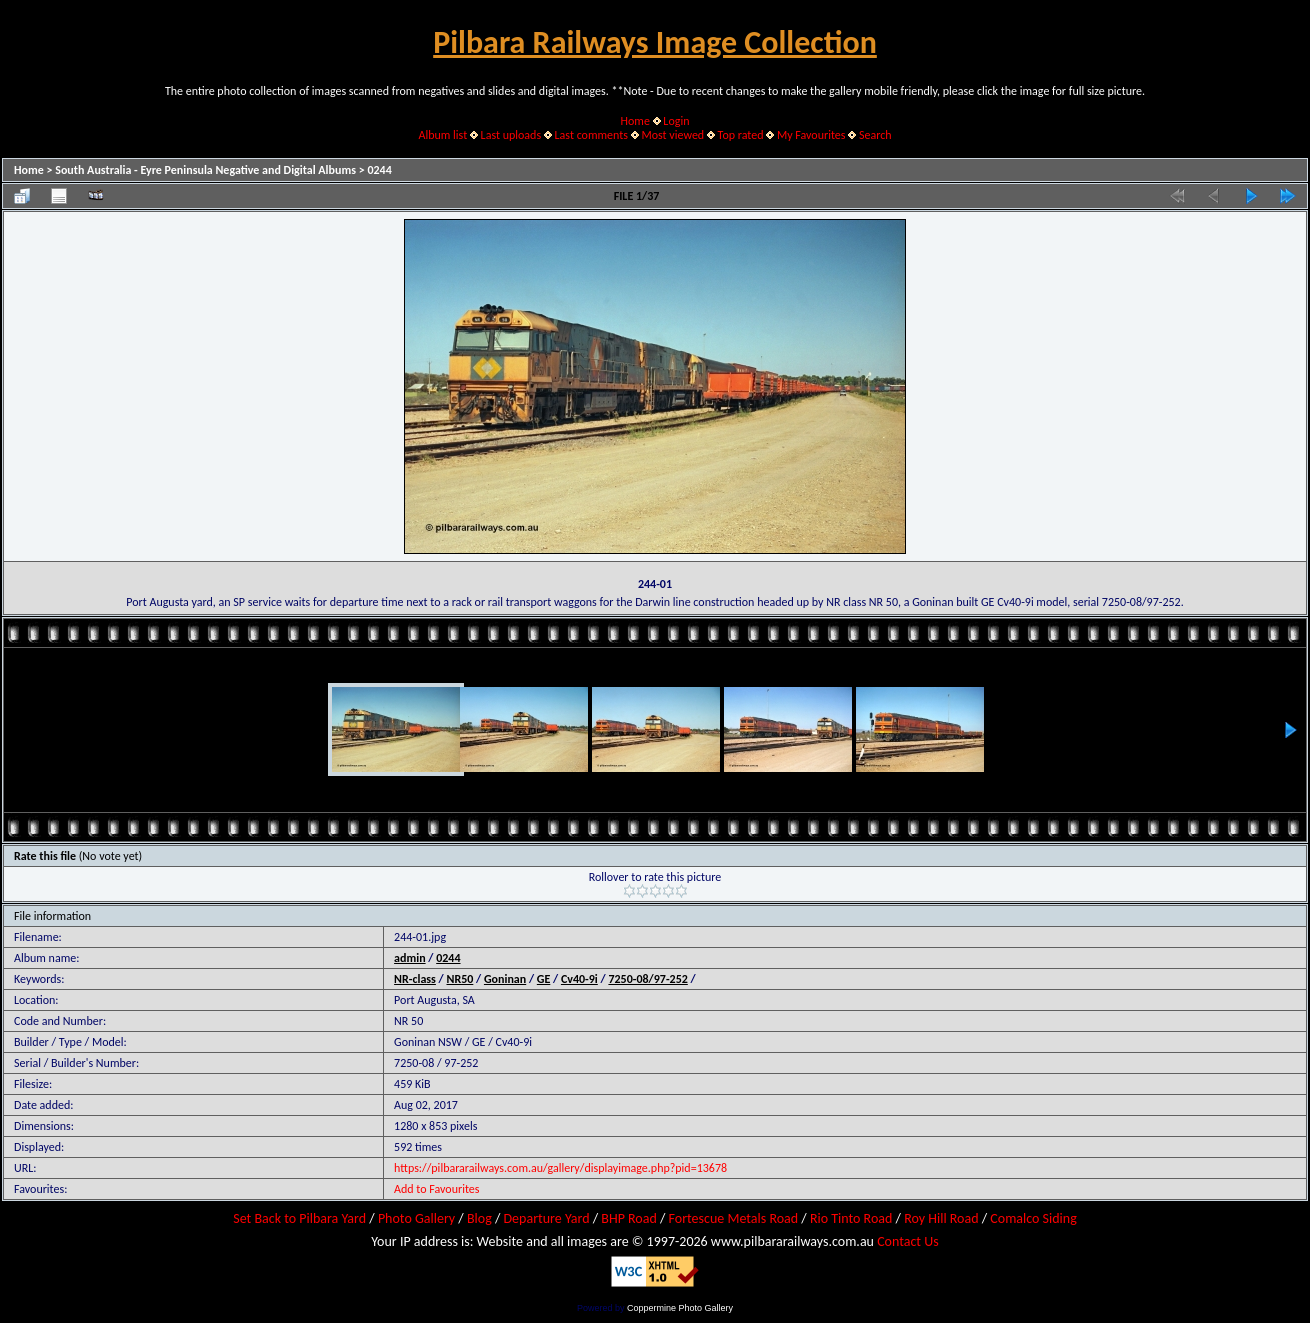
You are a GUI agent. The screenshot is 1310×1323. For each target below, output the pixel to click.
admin (410, 958)
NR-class (415, 979)
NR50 (460, 979)
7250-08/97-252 (647, 979)
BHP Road (629, 1218)
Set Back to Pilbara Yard (299, 1218)
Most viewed (672, 135)
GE (544, 979)
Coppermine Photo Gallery (680, 1308)
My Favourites (811, 135)
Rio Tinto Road (851, 1218)
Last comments (591, 135)
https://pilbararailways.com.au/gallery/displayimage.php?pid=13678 (560, 1168)
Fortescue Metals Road (734, 1218)
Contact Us (908, 1241)
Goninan (505, 979)
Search (875, 135)
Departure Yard (546, 1218)
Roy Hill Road (941, 1218)
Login (676, 121)
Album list (442, 135)
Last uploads (511, 135)
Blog (479, 1218)
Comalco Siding (1033, 1218)
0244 (379, 170)
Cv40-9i (579, 979)
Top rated (741, 135)
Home (635, 121)
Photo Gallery (416, 1218)
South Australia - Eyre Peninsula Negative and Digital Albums (205, 170)
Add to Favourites (436, 1189)
